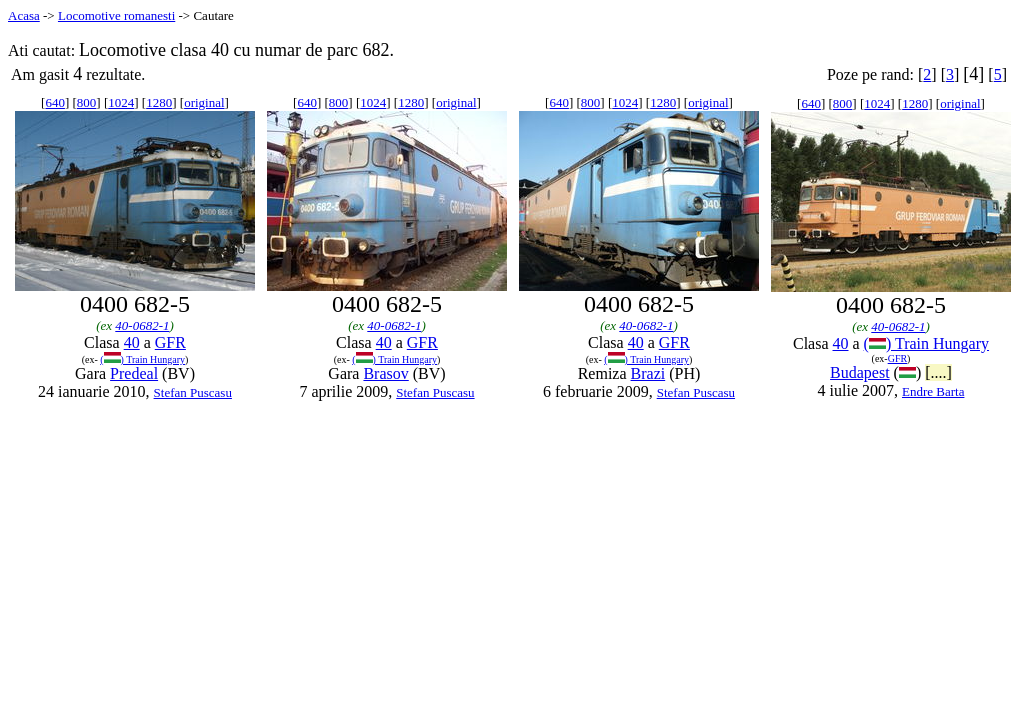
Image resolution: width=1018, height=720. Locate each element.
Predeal (134, 373)
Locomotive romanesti (116, 15)
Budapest (860, 372)
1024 (121, 102)
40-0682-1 (142, 325)
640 (55, 102)
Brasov (385, 373)
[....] (938, 372)
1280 (159, 102)
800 (87, 102)
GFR (170, 342)
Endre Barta (933, 391)
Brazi (648, 373)
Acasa (24, 15)
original (204, 102)
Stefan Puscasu (193, 392)
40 (132, 342)
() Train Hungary (142, 359)
